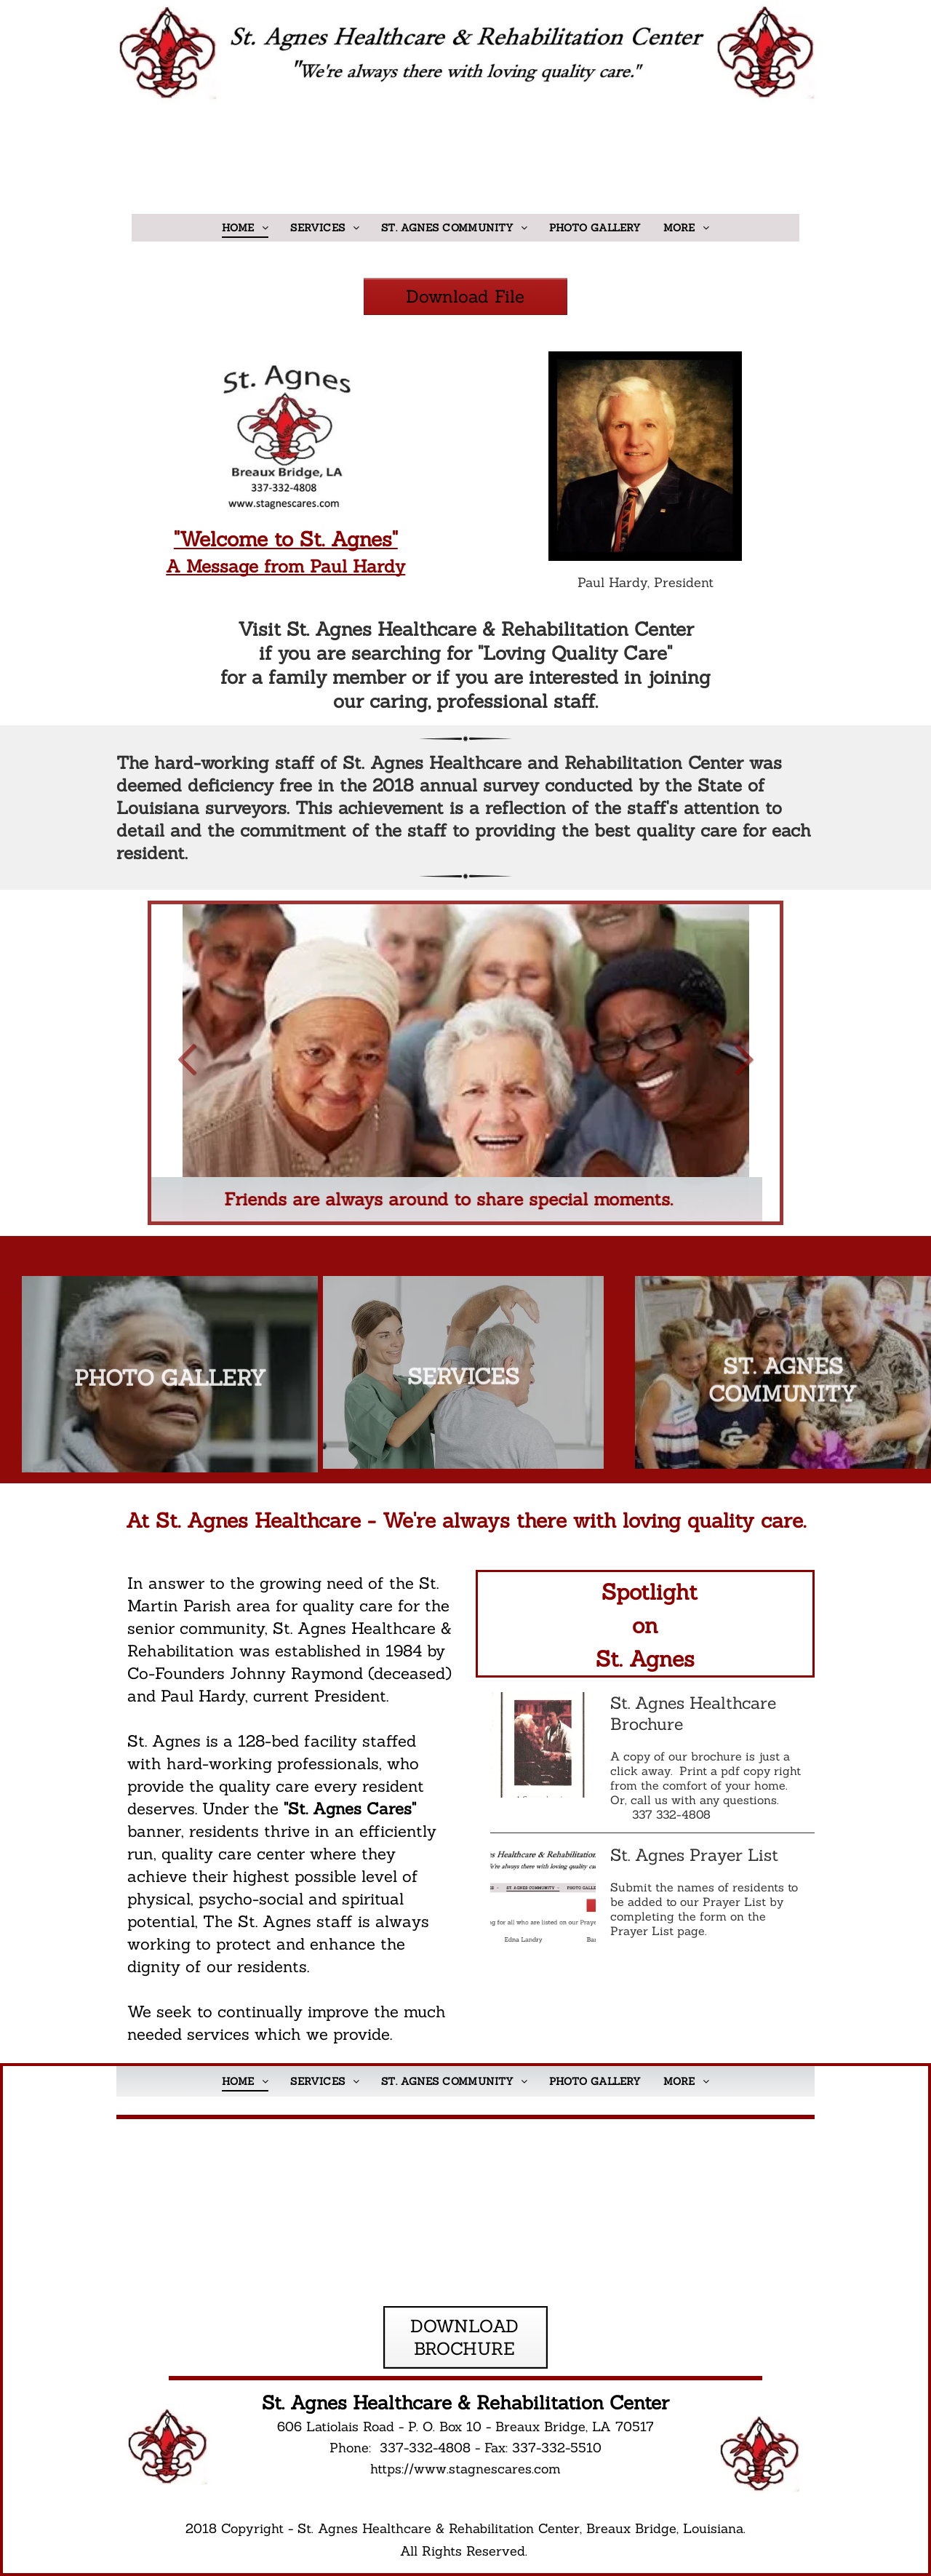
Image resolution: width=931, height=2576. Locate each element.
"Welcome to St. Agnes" (286, 539)
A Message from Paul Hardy (285, 566)
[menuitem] (245, 228)
